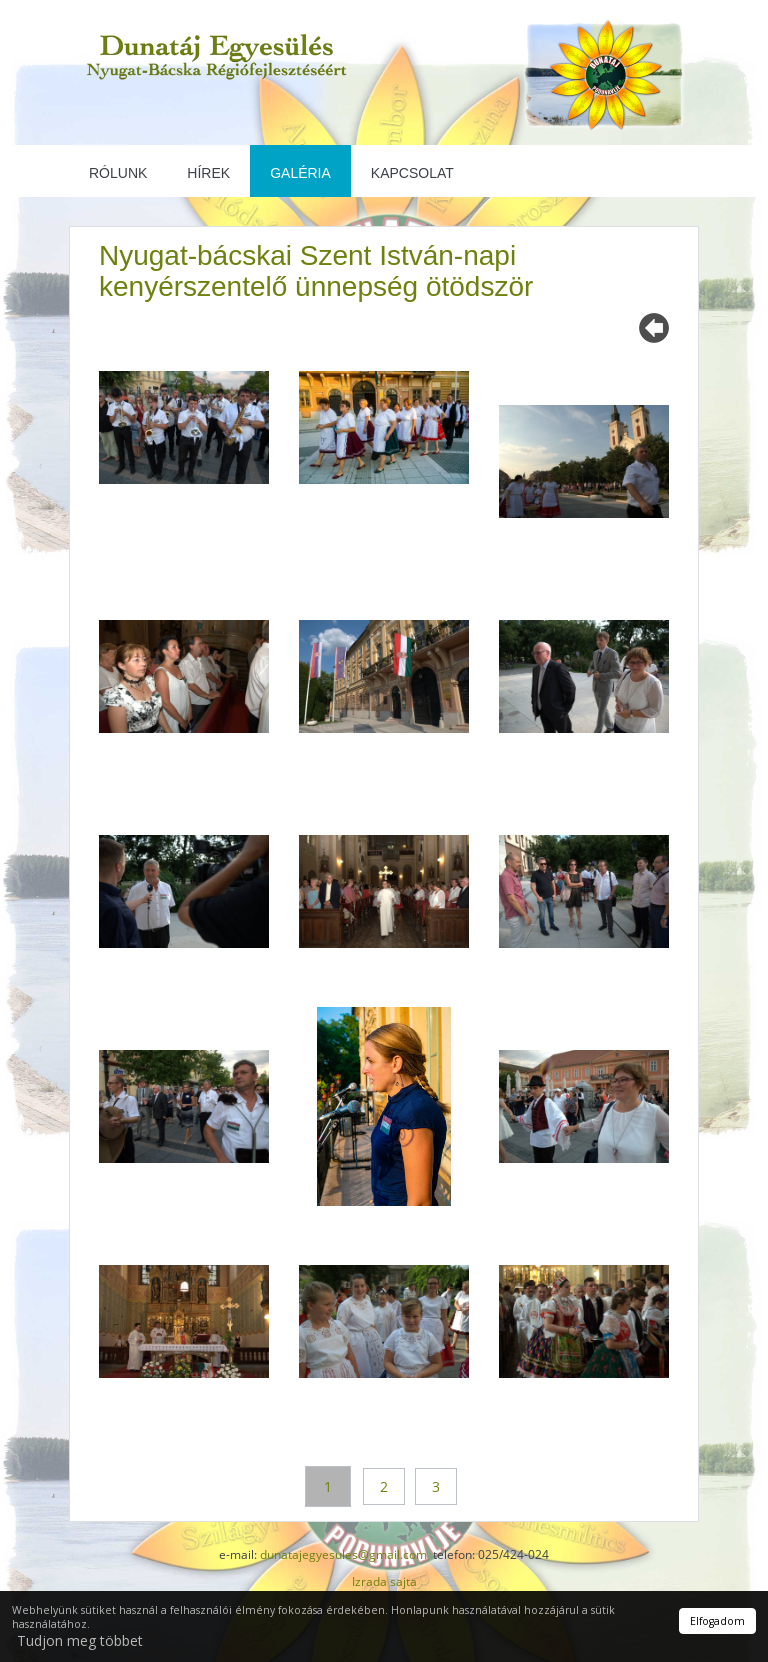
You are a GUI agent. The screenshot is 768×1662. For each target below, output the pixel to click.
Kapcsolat (412, 173)
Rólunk (118, 173)
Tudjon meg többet (80, 1640)
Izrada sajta (384, 1581)
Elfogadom (717, 1621)
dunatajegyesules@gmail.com (343, 1554)
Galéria (300, 173)
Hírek (208, 173)
